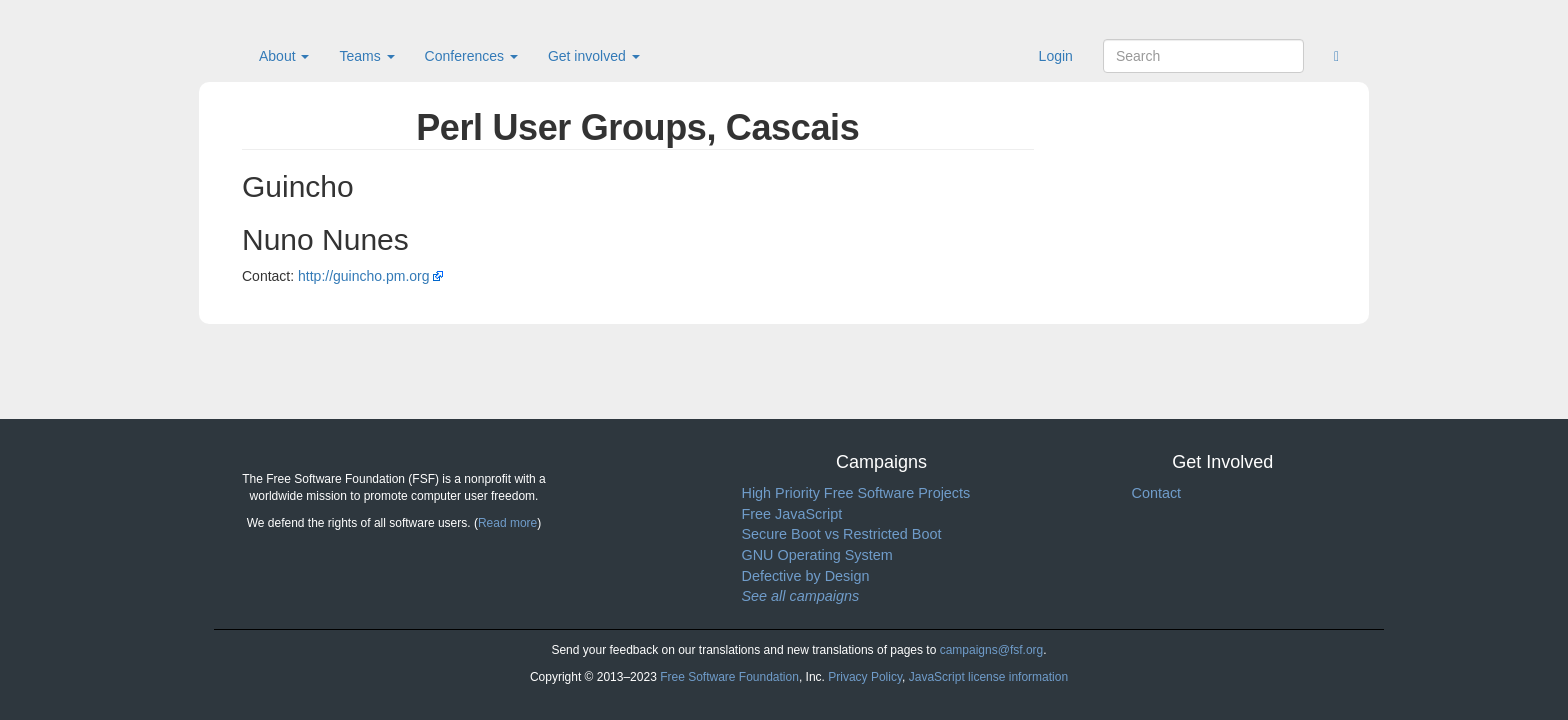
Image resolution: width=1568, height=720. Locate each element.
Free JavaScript (792, 514)
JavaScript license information (988, 677)
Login (1056, 56)
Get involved (594, 56)
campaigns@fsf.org (992, 650)
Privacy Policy (865, 677)
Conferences (471, 56)
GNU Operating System (817, 555)
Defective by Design (806, 576)
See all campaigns (801, 596)
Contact (1157, 493)
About (284, 56)
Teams (366, 56)
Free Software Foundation (729, 677)
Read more (507, 523)
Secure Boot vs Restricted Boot (842, 534)
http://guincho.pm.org (364, 276)
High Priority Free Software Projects (856, 493)
